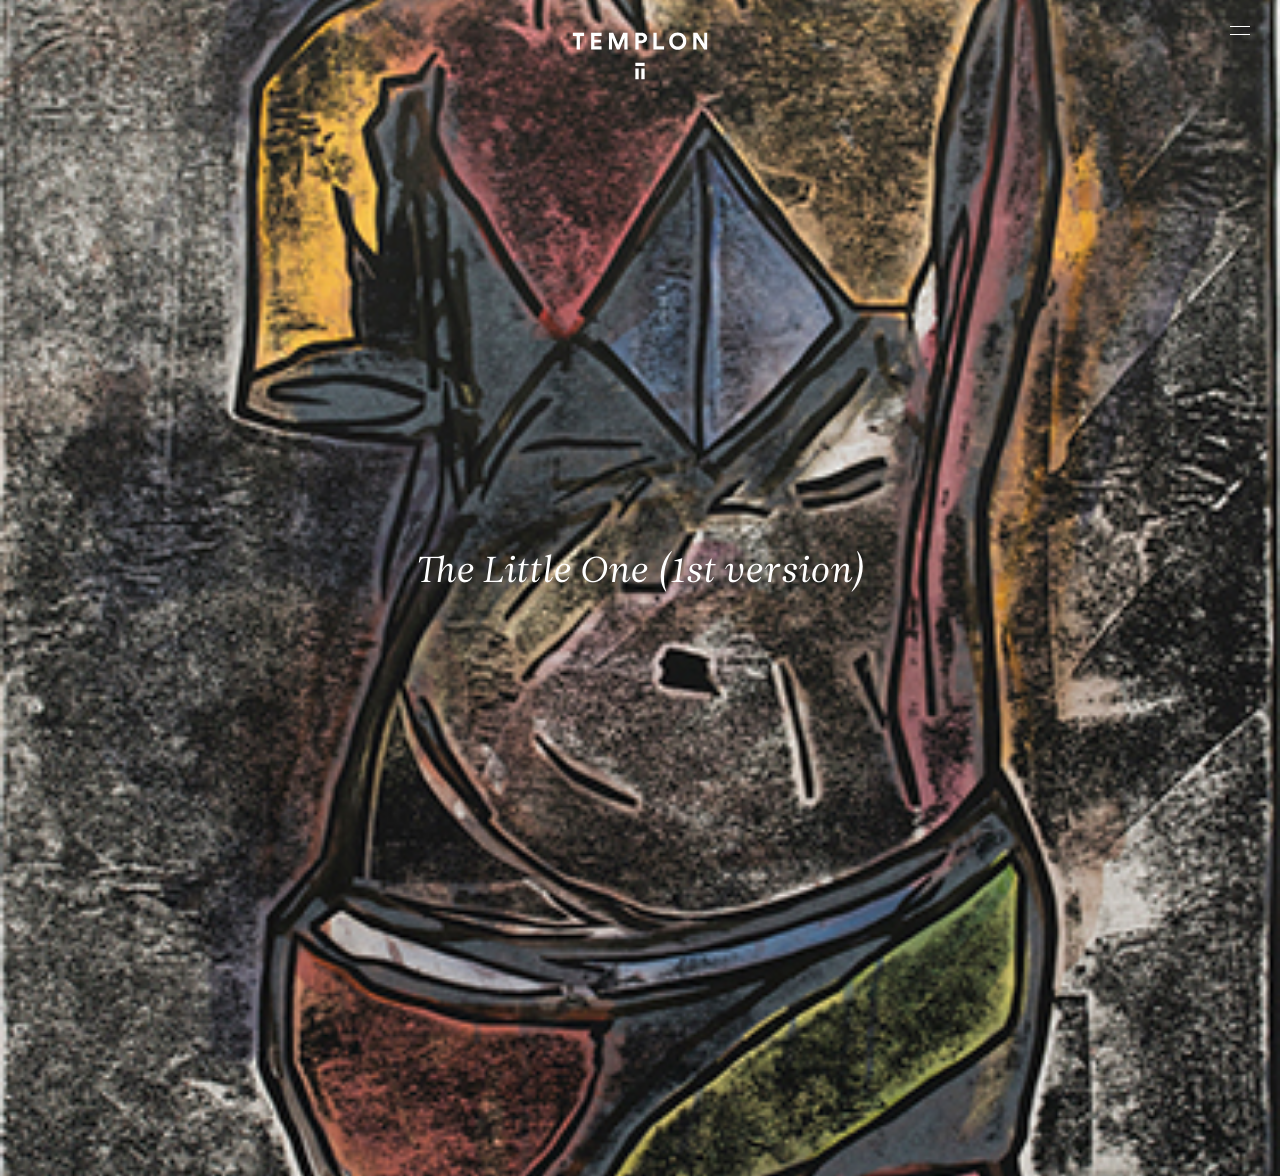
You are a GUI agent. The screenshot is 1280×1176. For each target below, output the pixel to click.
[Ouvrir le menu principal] (1240, 30)
